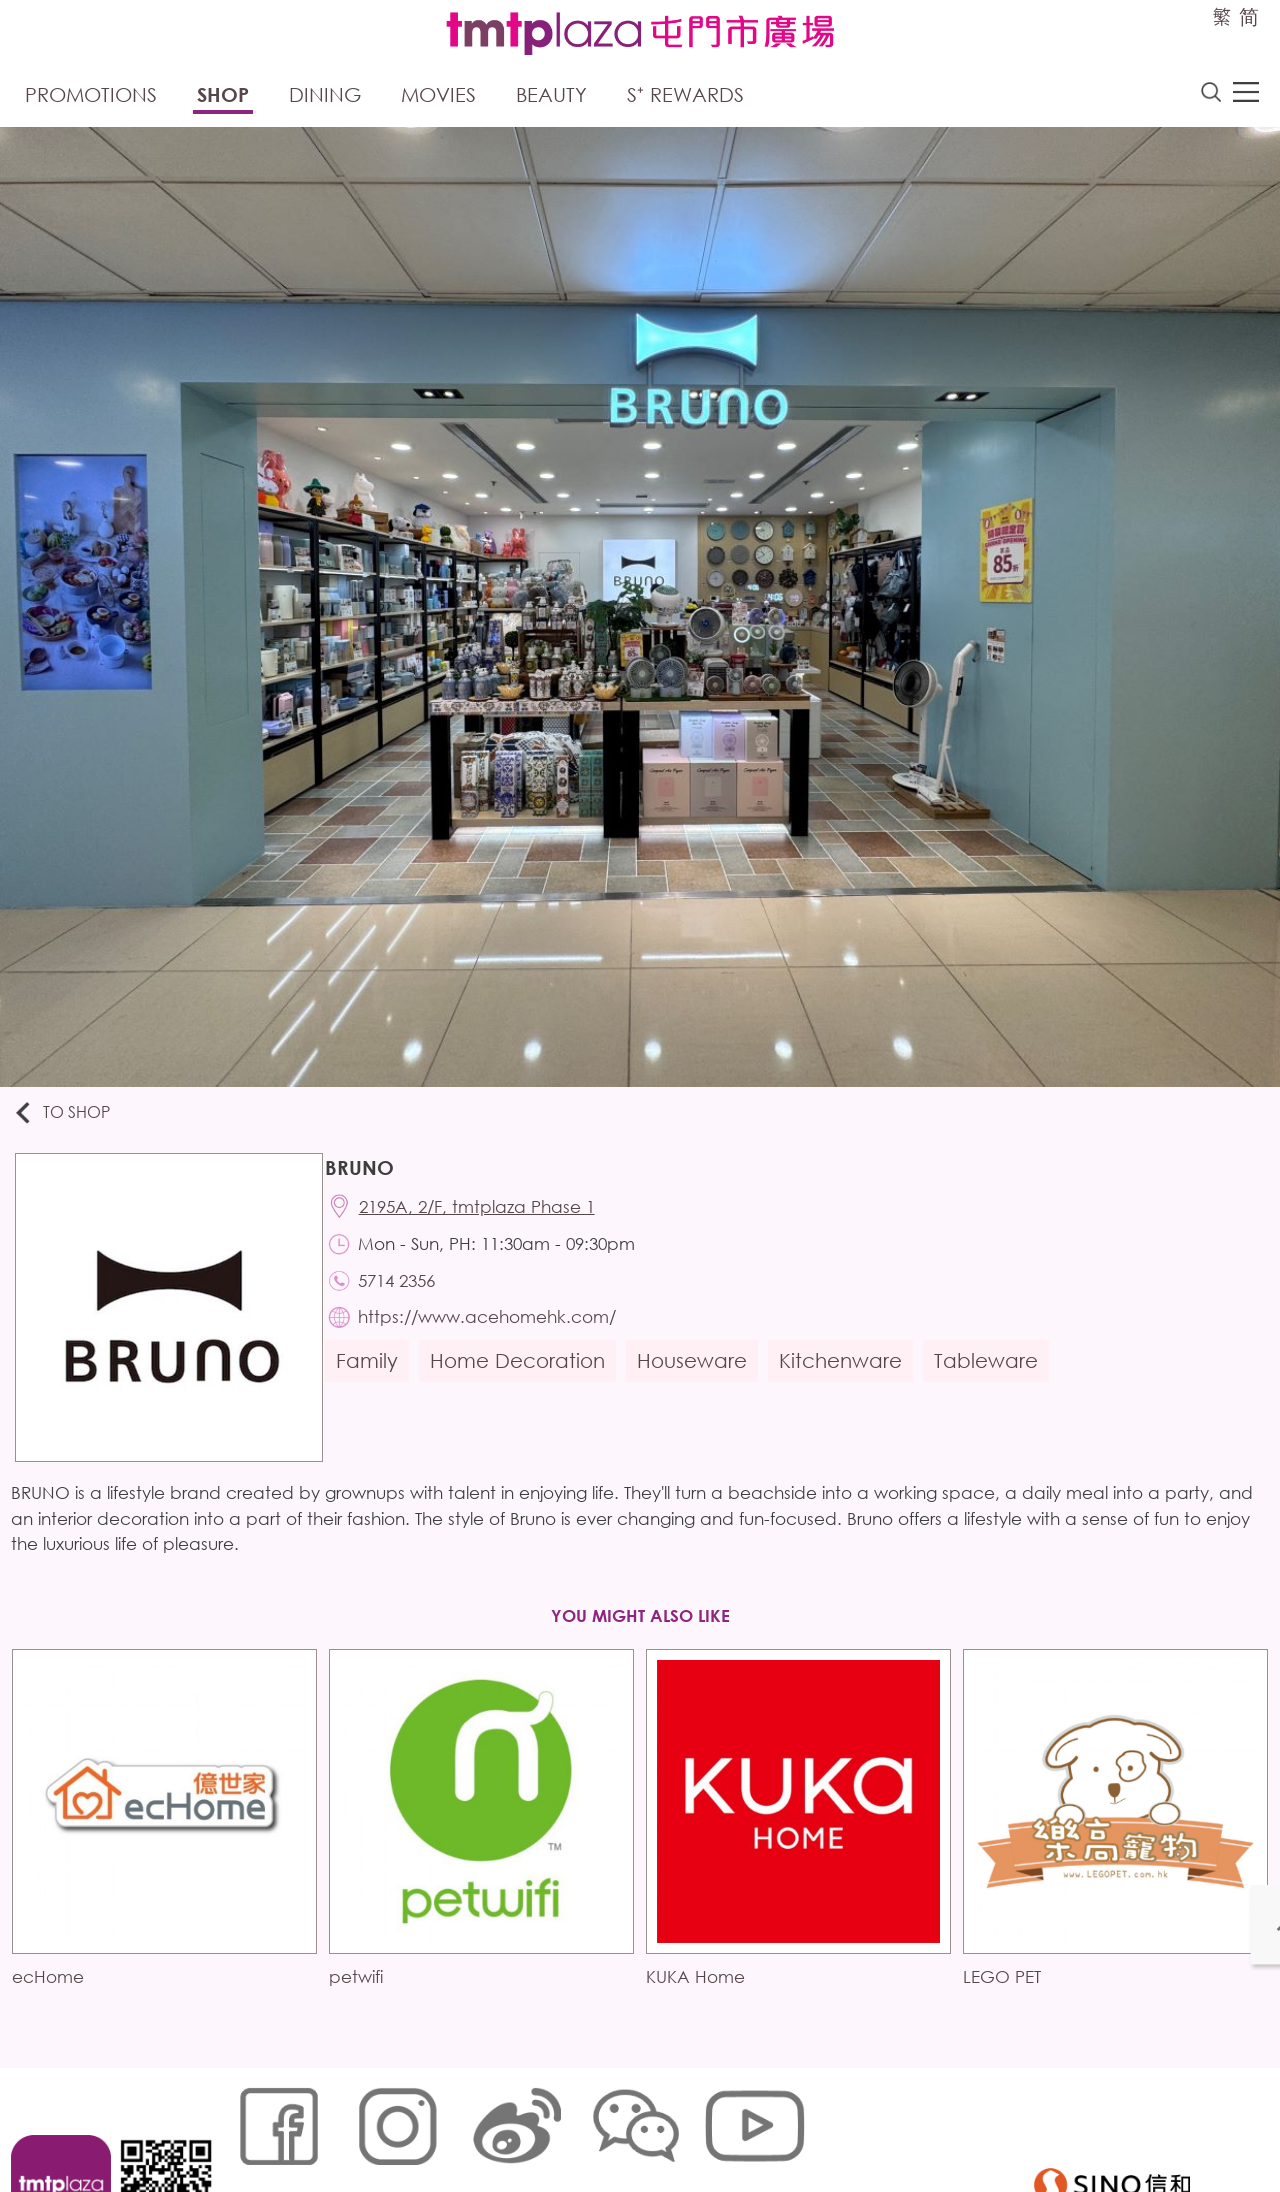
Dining (325, 97)
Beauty (551, 97)
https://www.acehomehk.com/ (498, 1334)
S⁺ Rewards (685, 97)
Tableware (995, 1380)
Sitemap (256, 2126)
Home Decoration (526, 1380)
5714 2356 (407, 1294)
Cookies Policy (352, 2126)
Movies (438, 97)
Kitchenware (849, 1380)
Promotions (91, 97)
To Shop (71, 1117)
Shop (223, 97)
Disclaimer (778, 2126)
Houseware (701, 1380)
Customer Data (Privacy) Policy (619, 2126)
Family (376, 1380)
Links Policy (457, 2126)
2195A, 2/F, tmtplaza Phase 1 (488, 1215)
